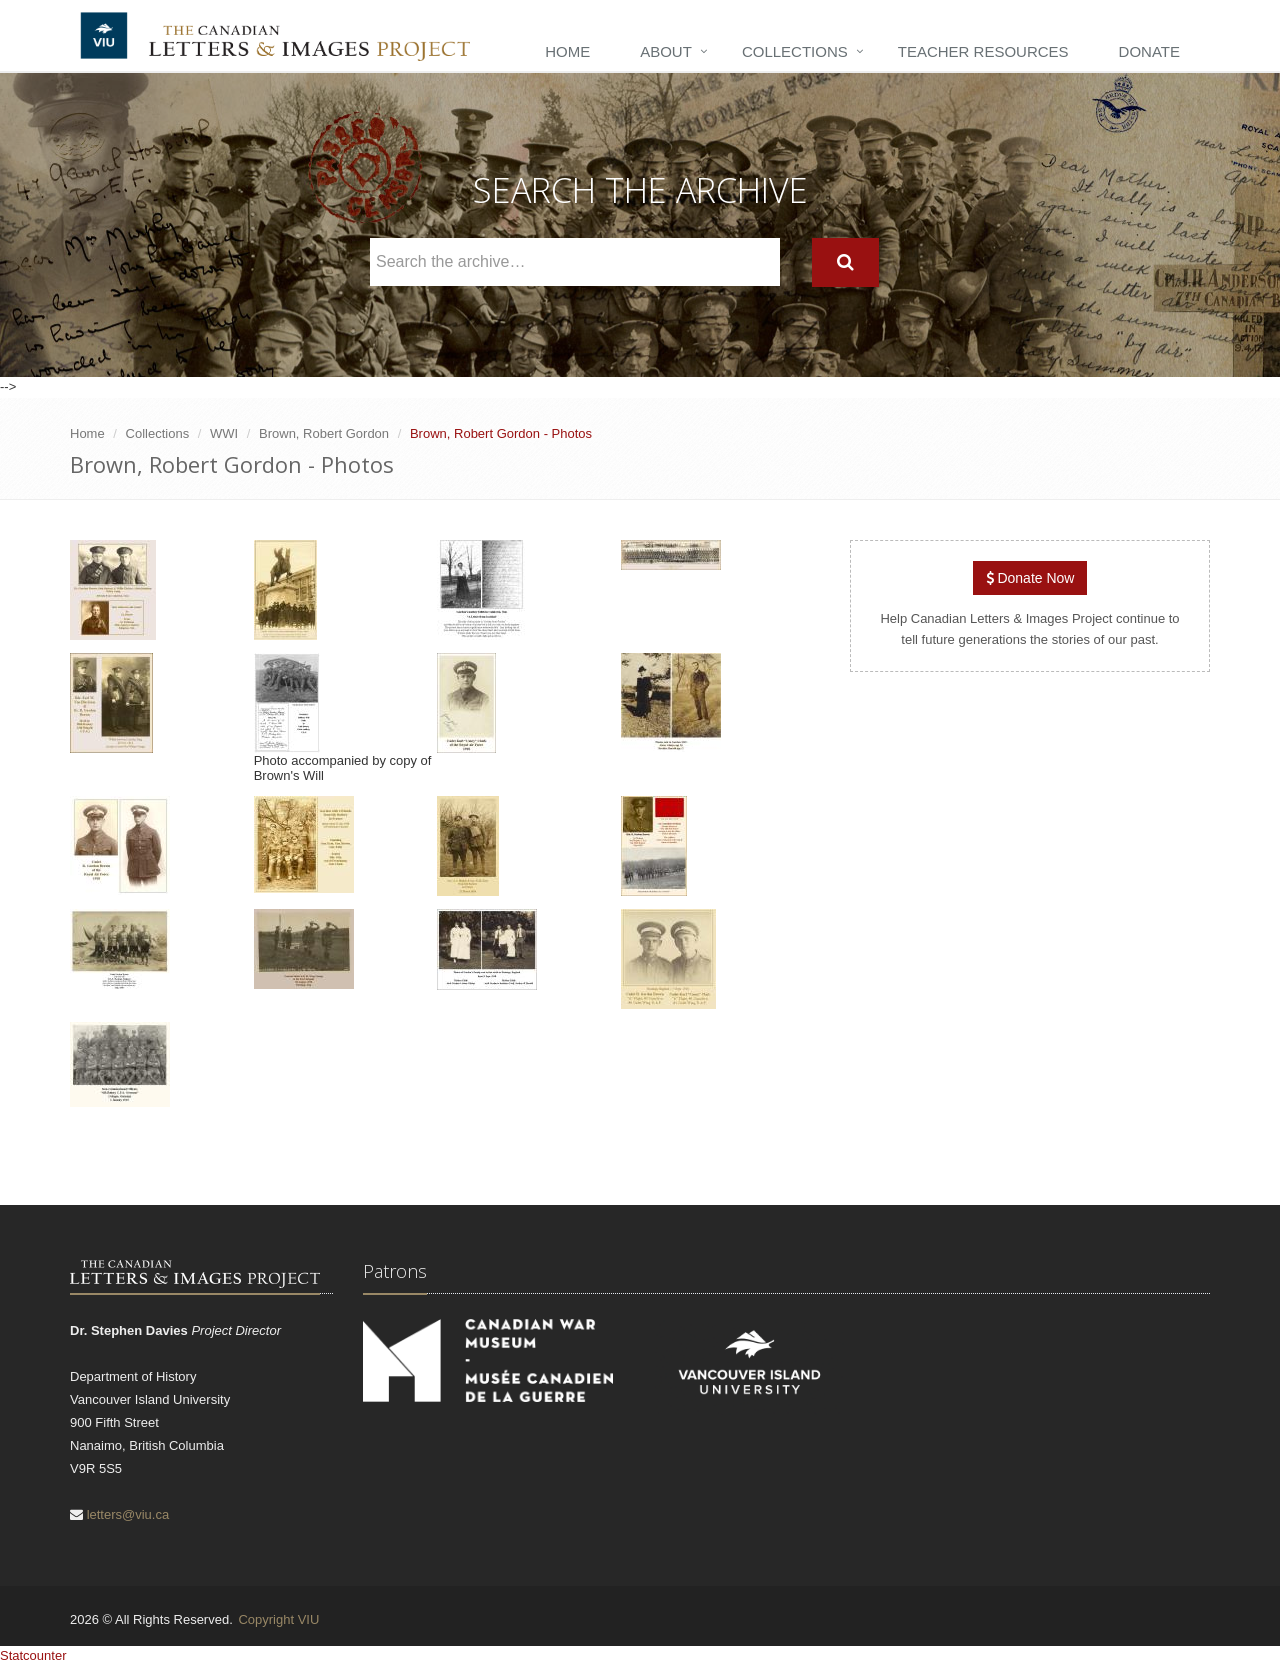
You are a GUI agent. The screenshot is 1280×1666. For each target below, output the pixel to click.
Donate (1149, 51)
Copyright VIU (278, 1619)
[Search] (845, 262)
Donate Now (1030, 578)
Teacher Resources (983, 51)
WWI (224, 433)
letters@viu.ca (128, 1514)
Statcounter (33, 1655)
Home (567, 51)
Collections (795, 51)
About (666, 51)
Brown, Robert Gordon (324, 433)
